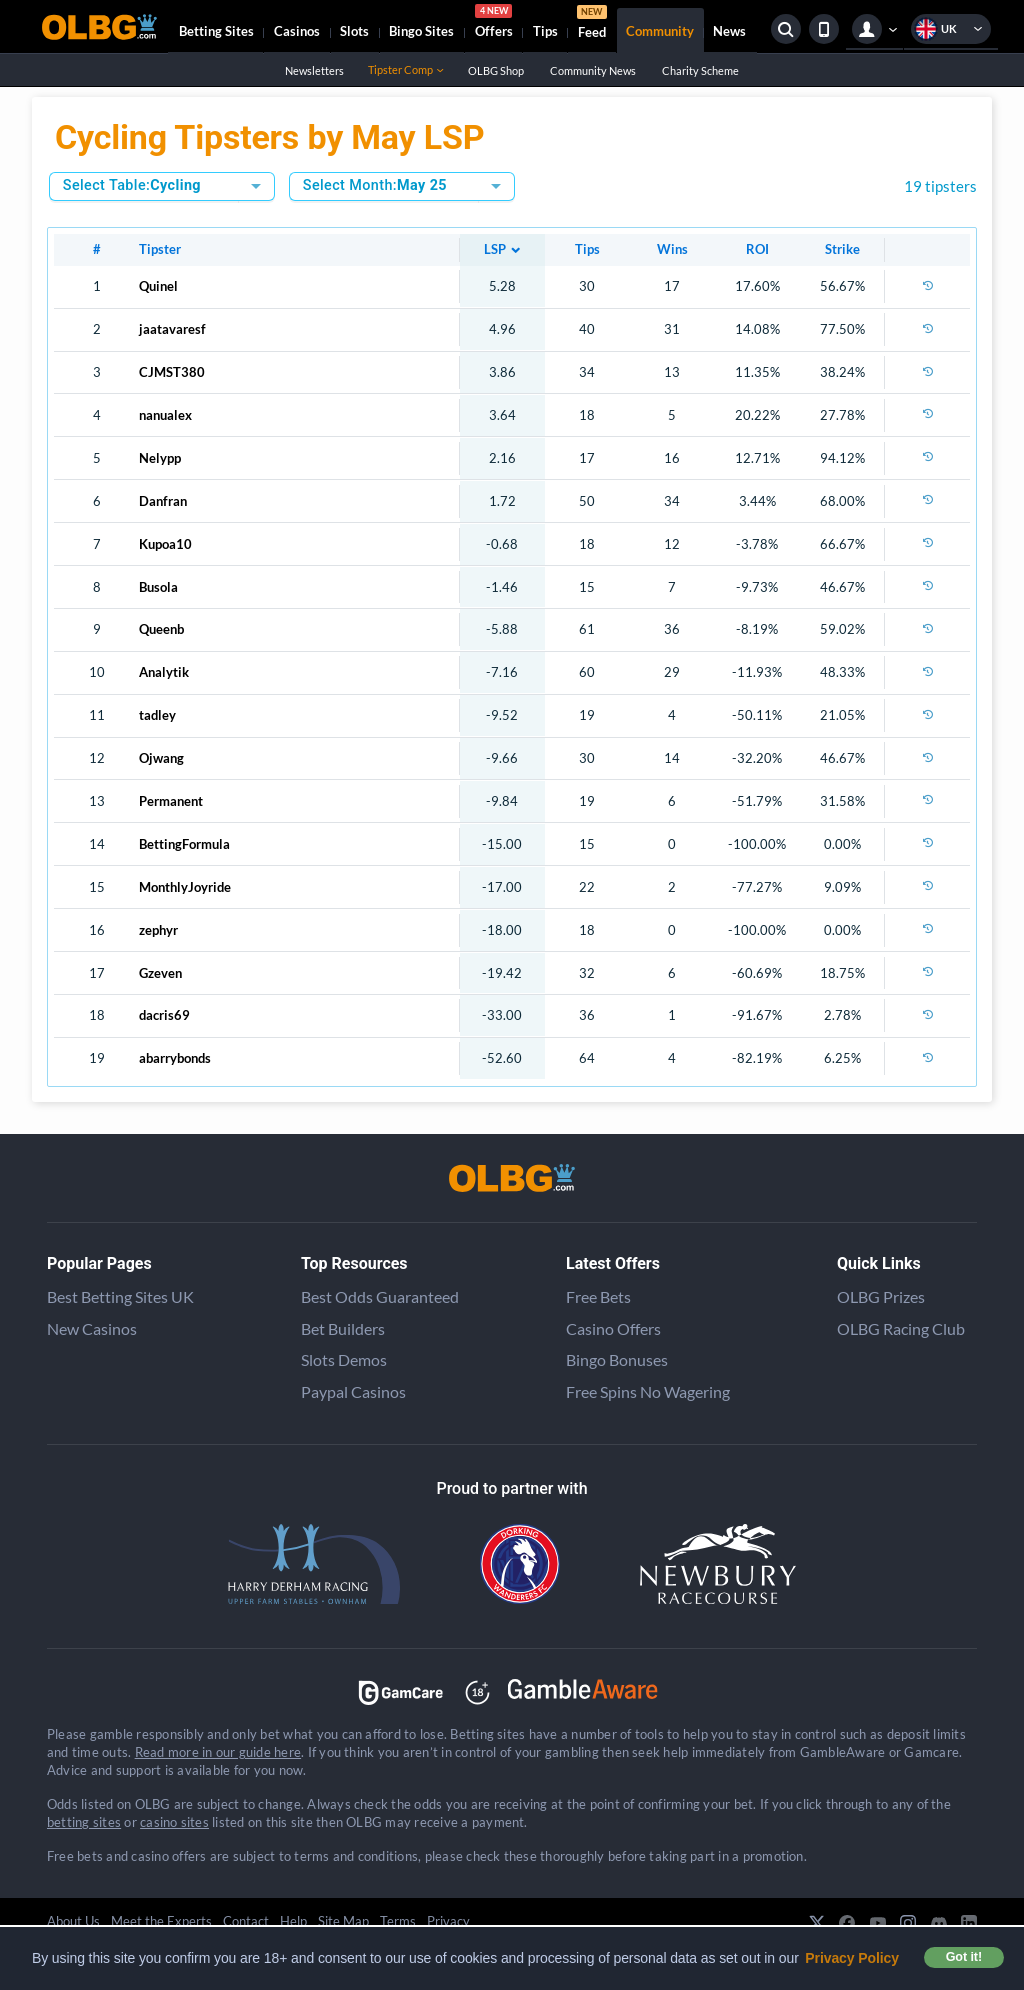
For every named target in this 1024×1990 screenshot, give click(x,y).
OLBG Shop (495, 70)
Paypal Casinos (353, 1391)
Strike (842, 249)
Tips (545, 31)
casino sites (174, 1822)
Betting (216, 31)
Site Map (343, 1921)
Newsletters (314, 70)
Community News (592, 70)
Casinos (297, 31)
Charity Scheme (700, 70)
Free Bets (598, 1296)
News (729, 31)
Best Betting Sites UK (120, 1296)
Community (660, 31)
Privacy (448, 1921)
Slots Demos (344, 1359)
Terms (398, 1921)
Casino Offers (613, 1328)
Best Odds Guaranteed (380, 1296)
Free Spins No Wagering (648, 1391)
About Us (73, 1921)
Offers (494, 24)
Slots (354, 31)
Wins (672, 249)
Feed (592, 24)
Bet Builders (343, 1328)
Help (293, 1921)
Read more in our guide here (218, 1752)
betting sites (84, 1822)
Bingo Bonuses (617, 1359)
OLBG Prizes (881, 1296)
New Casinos (92, 1328)
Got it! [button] (964, 1957)
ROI (757, 249)
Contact (246, 1921)
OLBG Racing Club (901, 1328)
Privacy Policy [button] (852, 1958)
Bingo (421, 31)
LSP (495, 249)
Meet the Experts (161, 1921)
